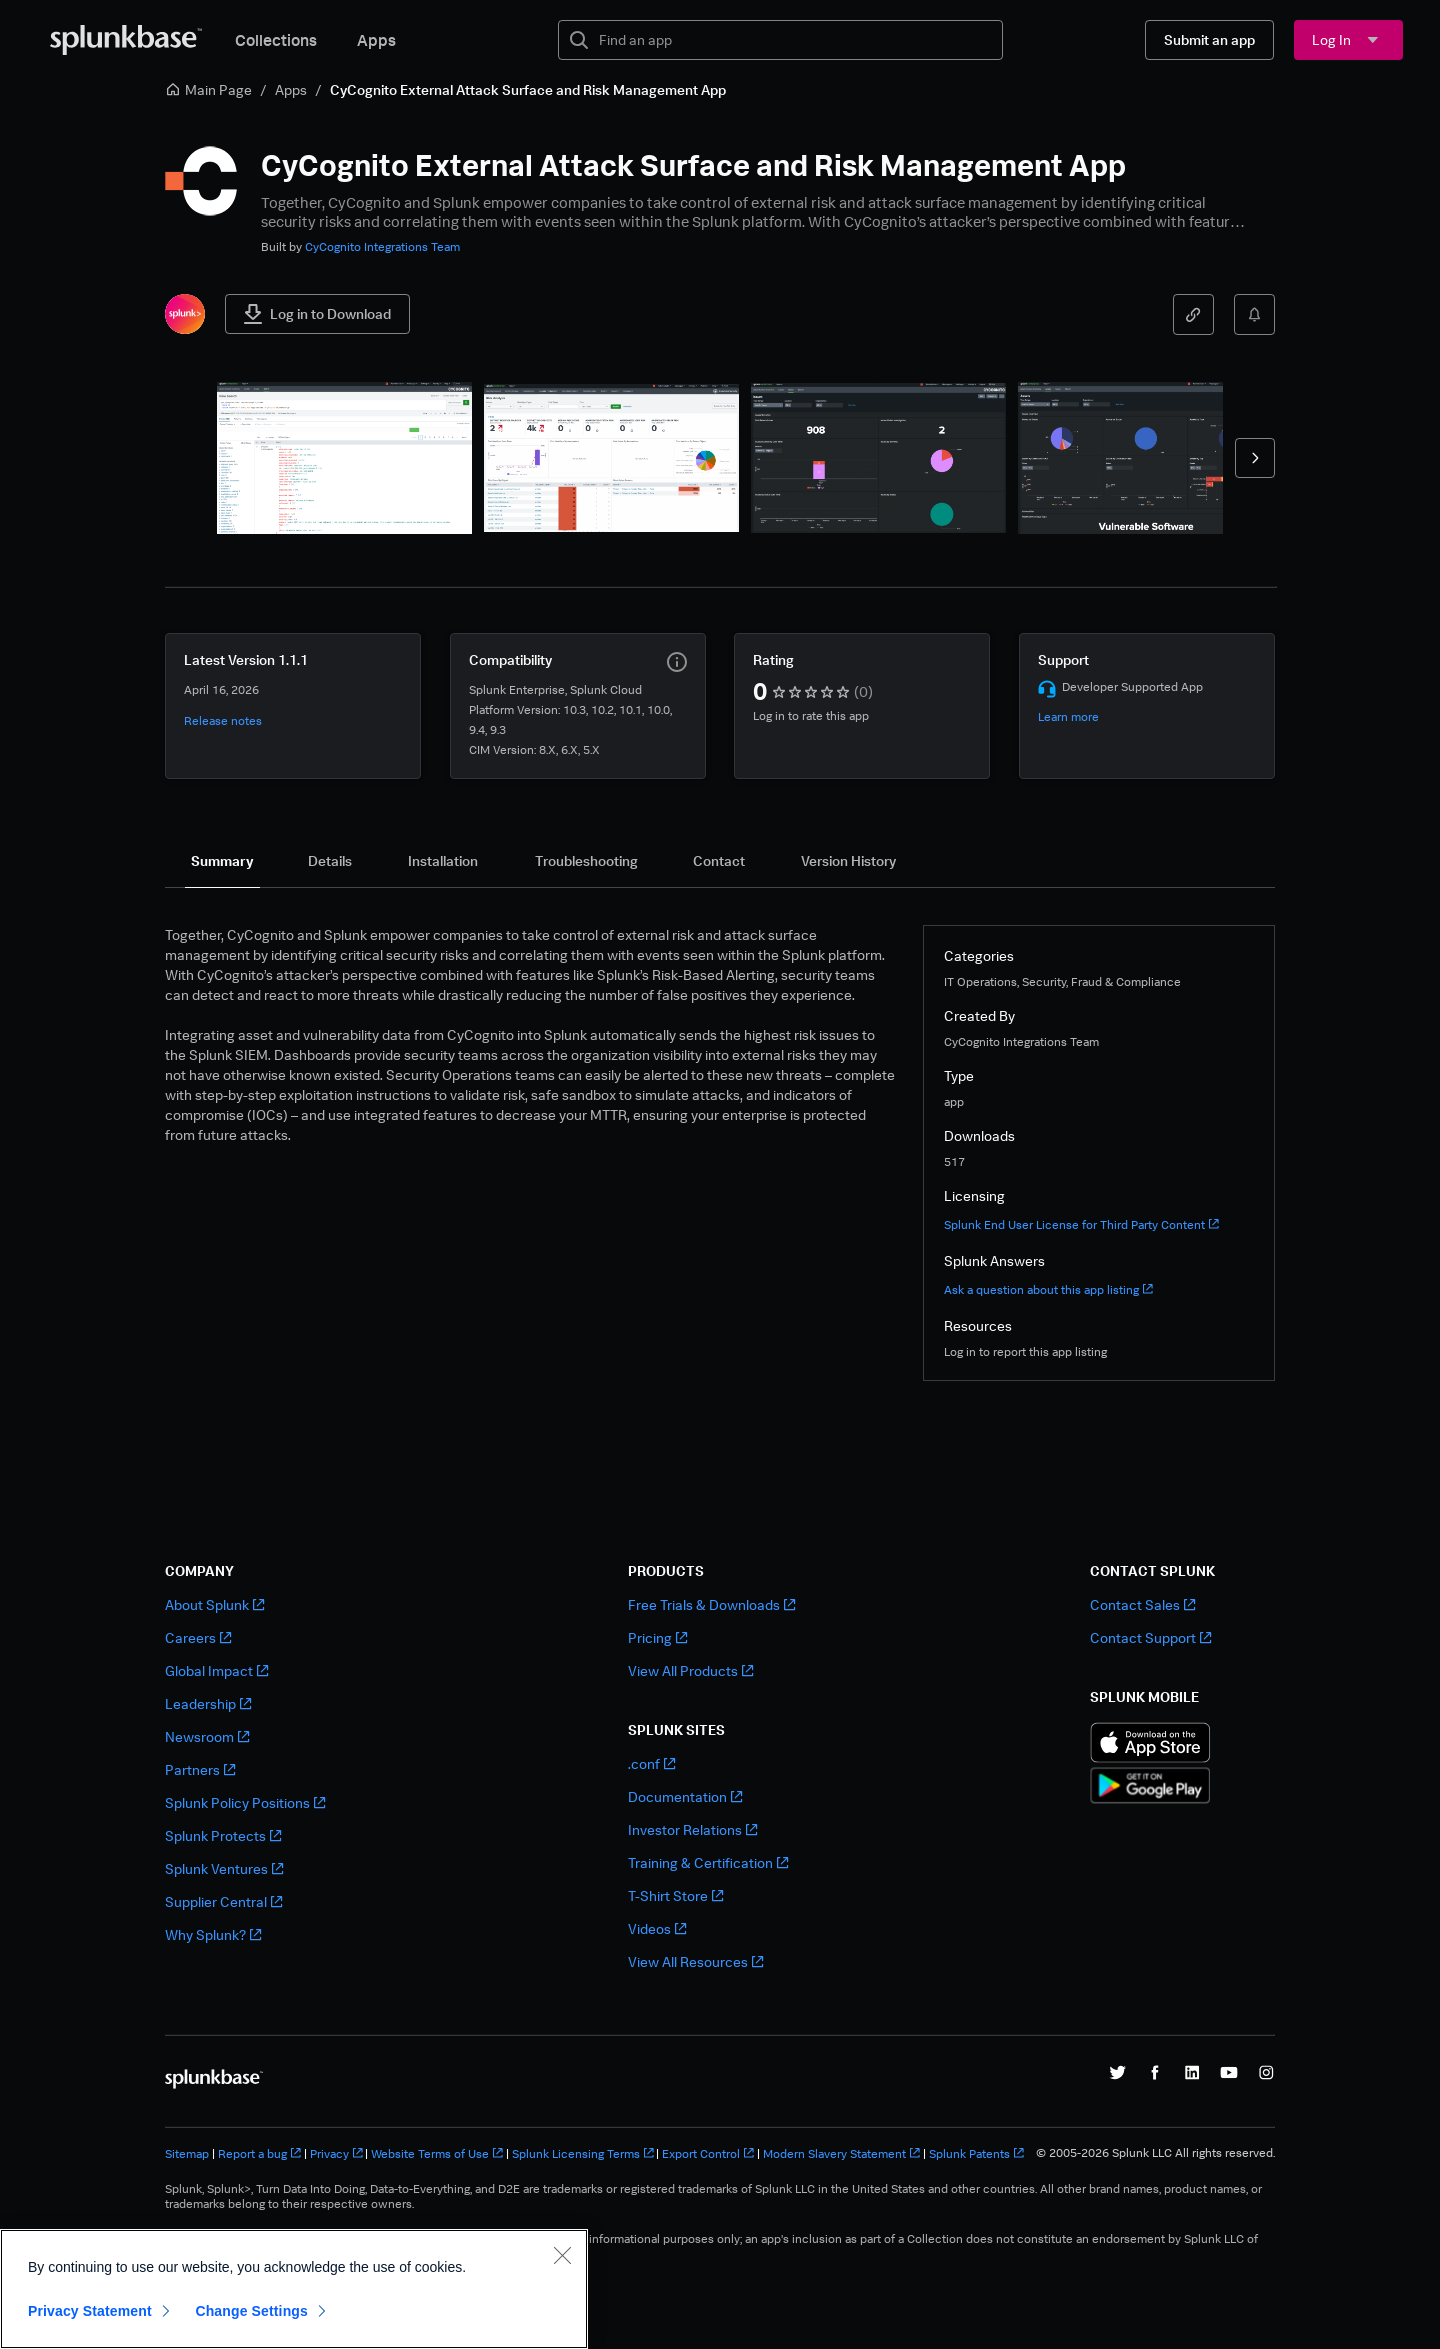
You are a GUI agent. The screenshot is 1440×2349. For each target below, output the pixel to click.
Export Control (708, 2153)
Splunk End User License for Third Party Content (1081, 1224)
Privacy (336, 2153)
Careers (198, 1637)
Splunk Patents (976, 2153)
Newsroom (207, 1736)
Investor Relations (692, 1829)
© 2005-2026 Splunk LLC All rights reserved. (1155, 2153)
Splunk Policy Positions (245, 1802)
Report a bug (259, 2153)
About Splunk (214, 1604)
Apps (376, 40)
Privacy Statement (90, 2311)
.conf (651, 1763)
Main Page (208, 89)
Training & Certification (708, 1862)
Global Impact (216, 1670)
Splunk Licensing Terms (583, 2153)
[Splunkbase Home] (126, 40)
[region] (294, 2289)
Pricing (657, 1637)
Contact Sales (1142, 1604)
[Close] (562, 2255)
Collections (276, 40)
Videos (657, 1928)
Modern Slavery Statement (841, 2153)
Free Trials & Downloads (711, 1604)
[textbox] (794, 40)
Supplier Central (223, 1901)
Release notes (223, 720)
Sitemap (187, 2153)
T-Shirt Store (675, 1895)
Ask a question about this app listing (1048, 1289)
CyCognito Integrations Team (382, 246)
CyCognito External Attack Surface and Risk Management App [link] (528, 89)
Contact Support (1150, 1637)
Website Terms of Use (437, 2153)
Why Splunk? (213, 1934)
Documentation (685, 1796)
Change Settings (251, 2311)
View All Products (690, 1670)
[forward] (1255, 458)
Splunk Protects (223, 1835)
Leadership (208, 1703)
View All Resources (695, 1961)
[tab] (222, 861)
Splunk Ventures (224, 1868)
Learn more (1068, 716)
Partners (200, 1769)
